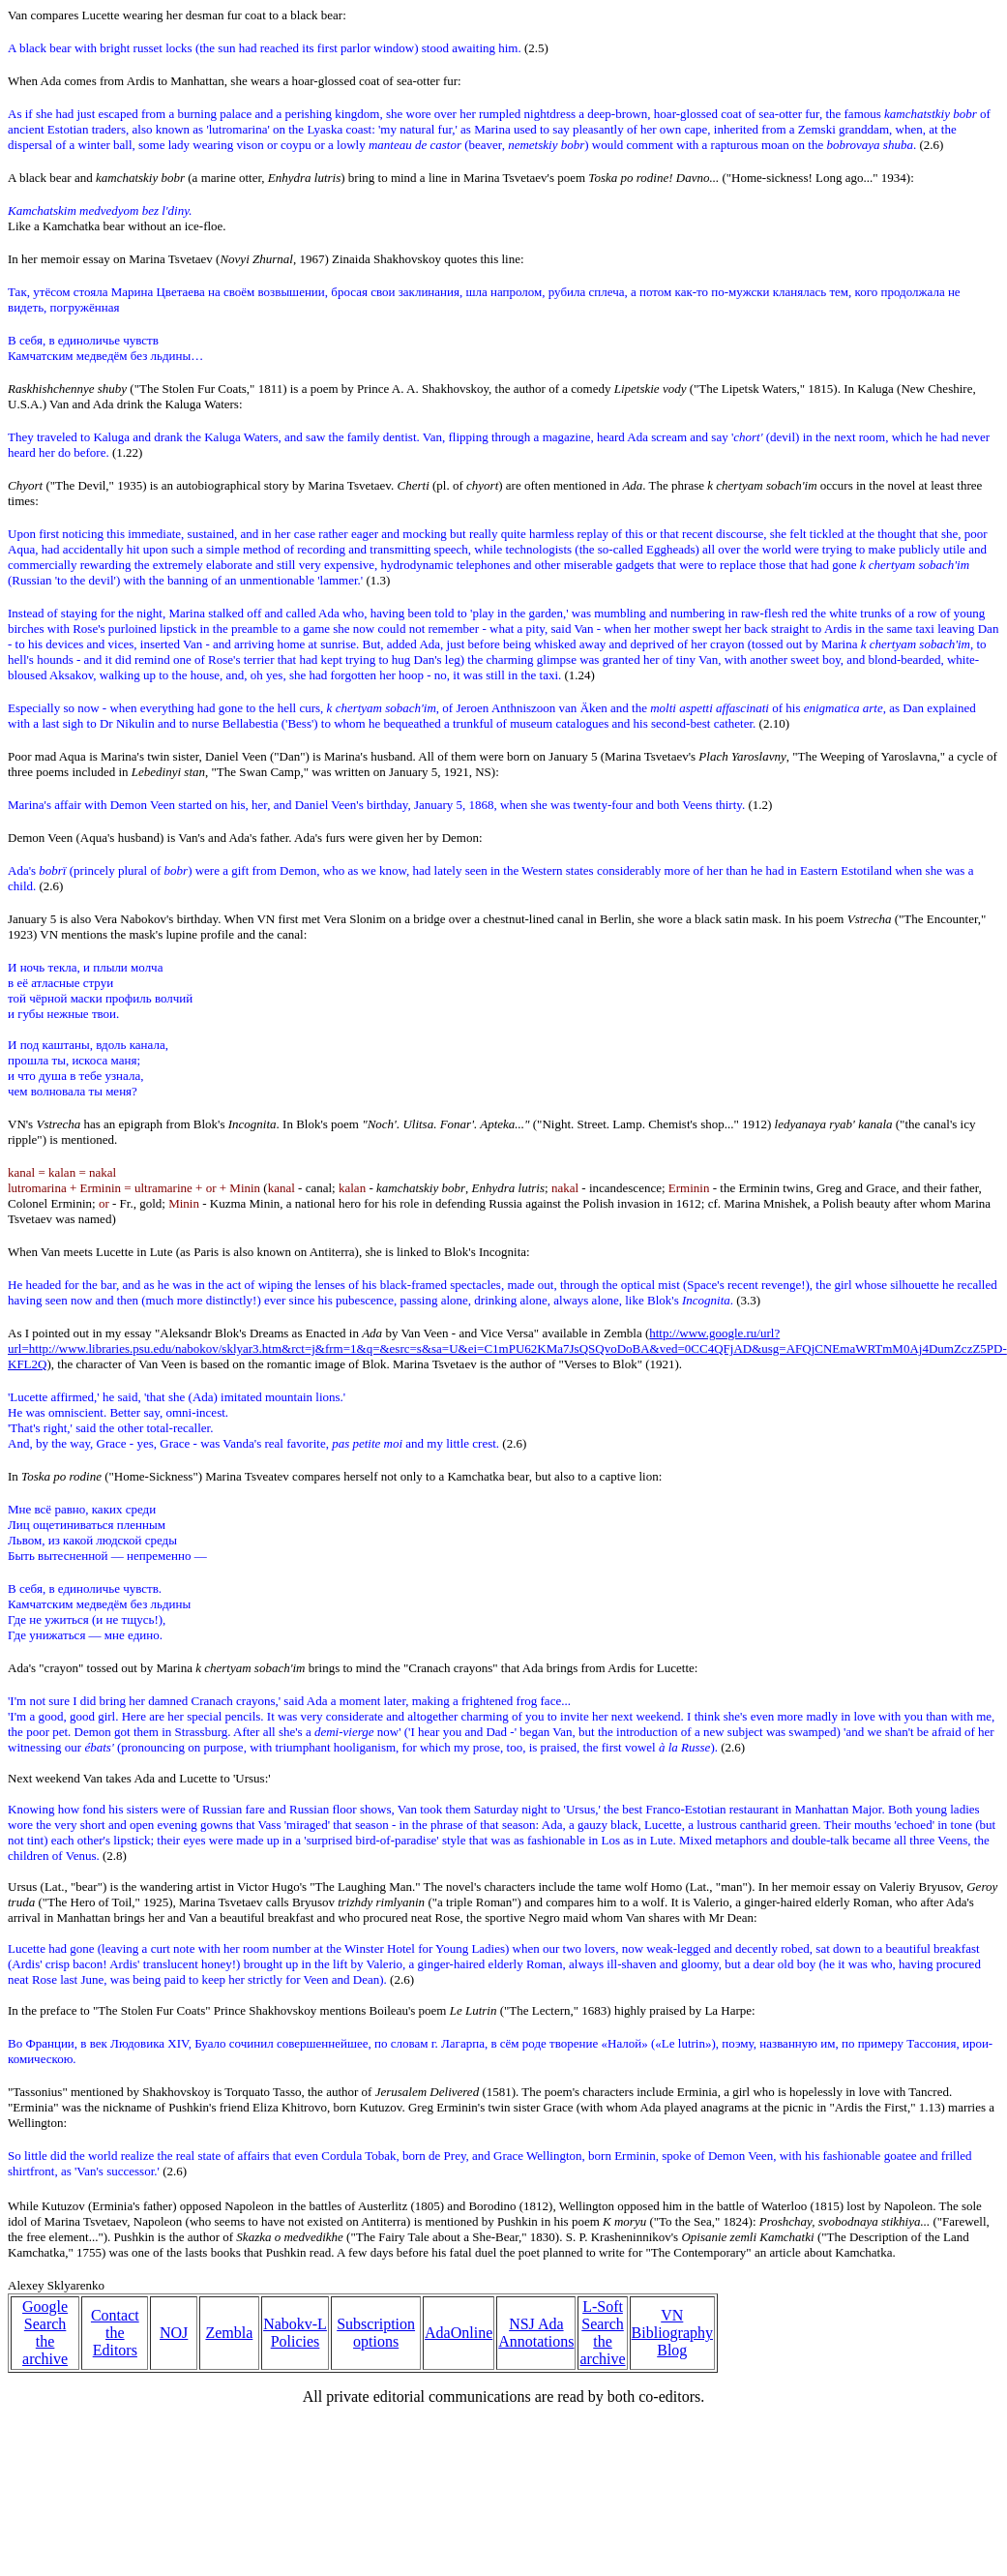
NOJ (174, 2332)
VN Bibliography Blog (672, 2332)
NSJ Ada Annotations (536, 2333)
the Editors (115, 2341)
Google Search (45, 2315)
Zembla (228, 2332)
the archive (45, 2350)
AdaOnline (458, 2332)
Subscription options (376, 2333)
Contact (115, 2315)
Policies (295, 2341)
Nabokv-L (295, 2324)
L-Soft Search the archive (602, 2332)
